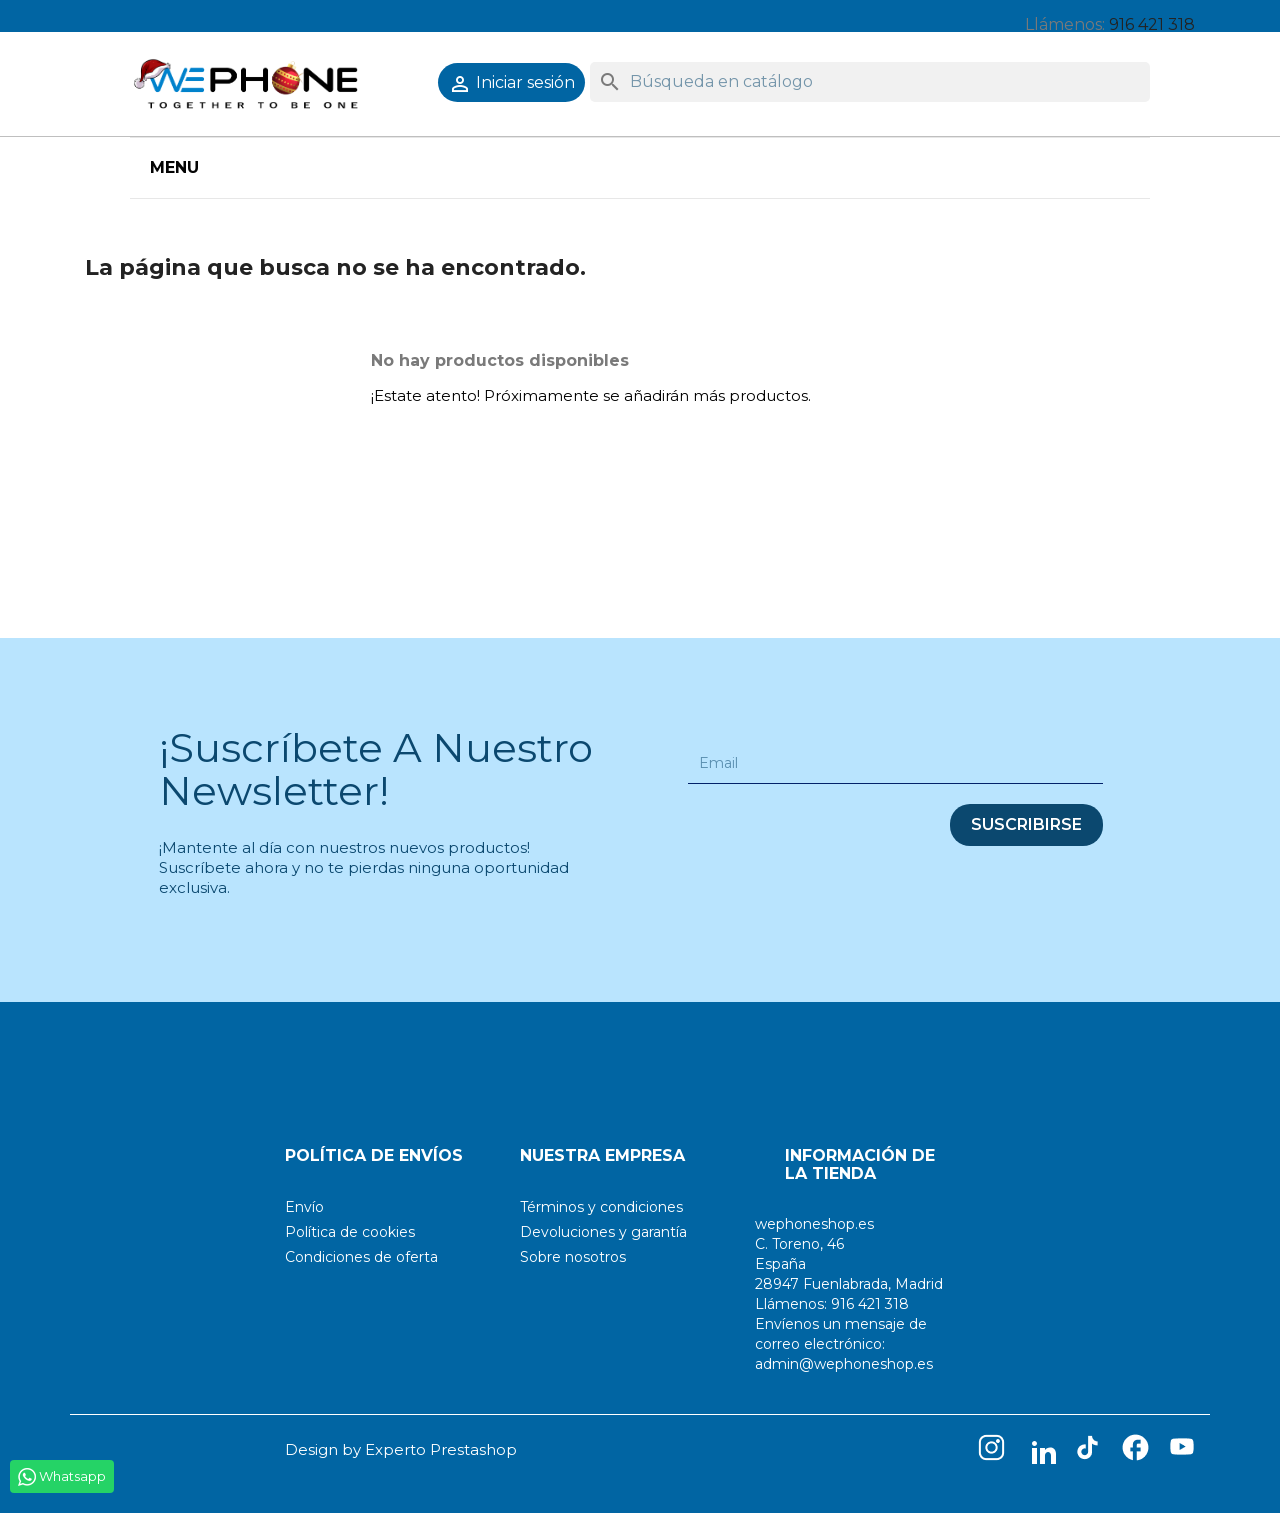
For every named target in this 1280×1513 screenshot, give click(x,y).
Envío (304, 1207)
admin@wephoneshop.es (844, 1364)
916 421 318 (1152, 24)
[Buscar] (870, 82)
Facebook (1140, 1452)
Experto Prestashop (441, 1449)
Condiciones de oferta (361, 1257)
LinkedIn (1044, 1452)
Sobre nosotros (573, 1257)
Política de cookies (350, 1232)
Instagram (996, 1452)
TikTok (1092, 1452)
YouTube (1188, 1452)
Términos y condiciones (601, 1207)
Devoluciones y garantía (603, 1232)
